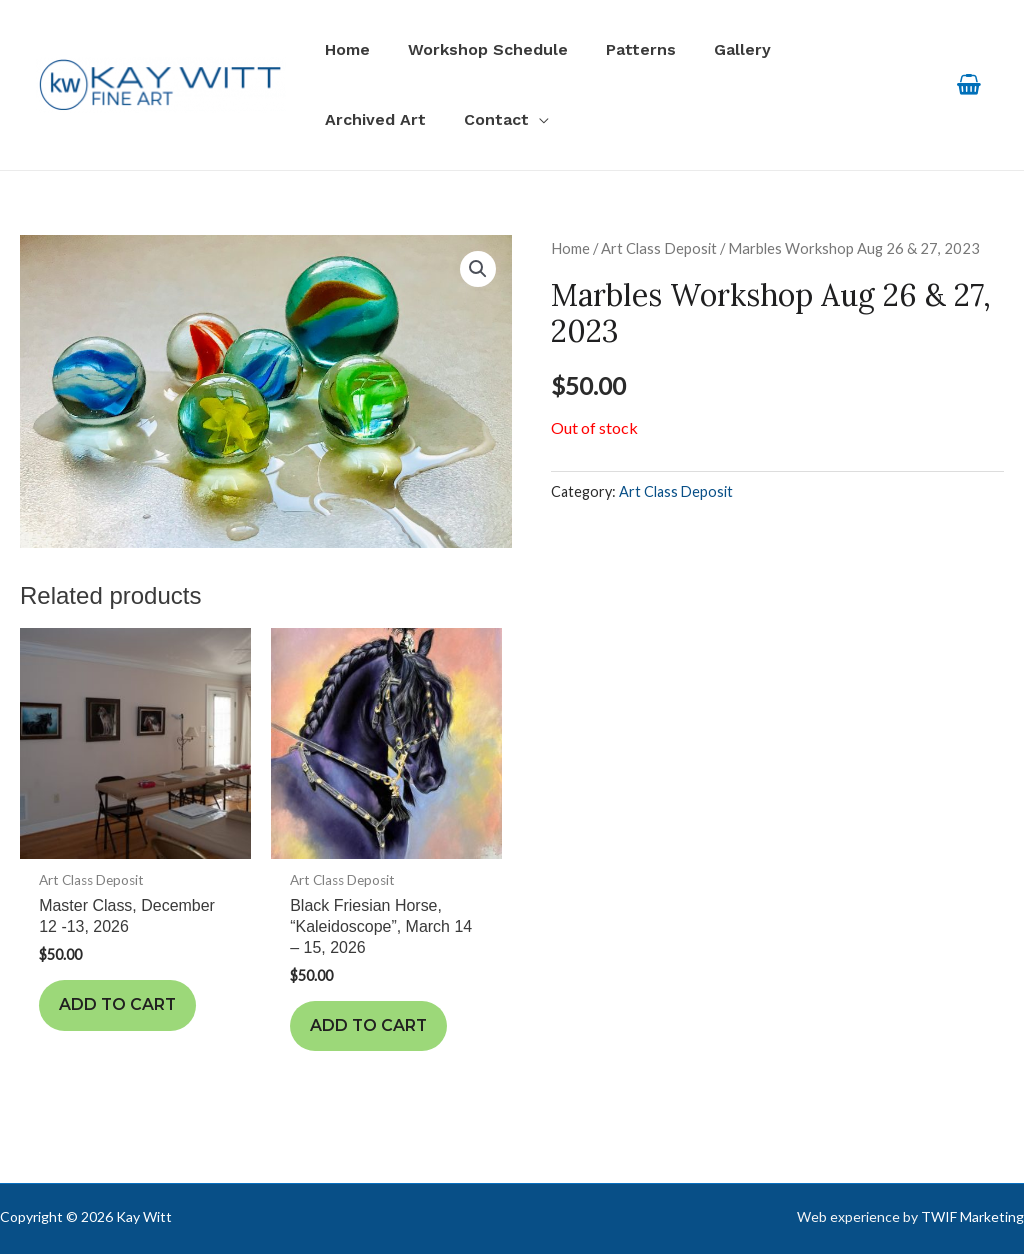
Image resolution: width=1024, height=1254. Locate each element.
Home (570, 248)
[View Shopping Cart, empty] (968, 85)
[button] (478, 269)
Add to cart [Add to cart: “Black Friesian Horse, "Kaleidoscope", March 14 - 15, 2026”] (369, 1025)
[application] (397, 120)
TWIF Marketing (972, 1216)
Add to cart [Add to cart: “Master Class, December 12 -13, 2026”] (118, 1004)
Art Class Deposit (659, 248)
